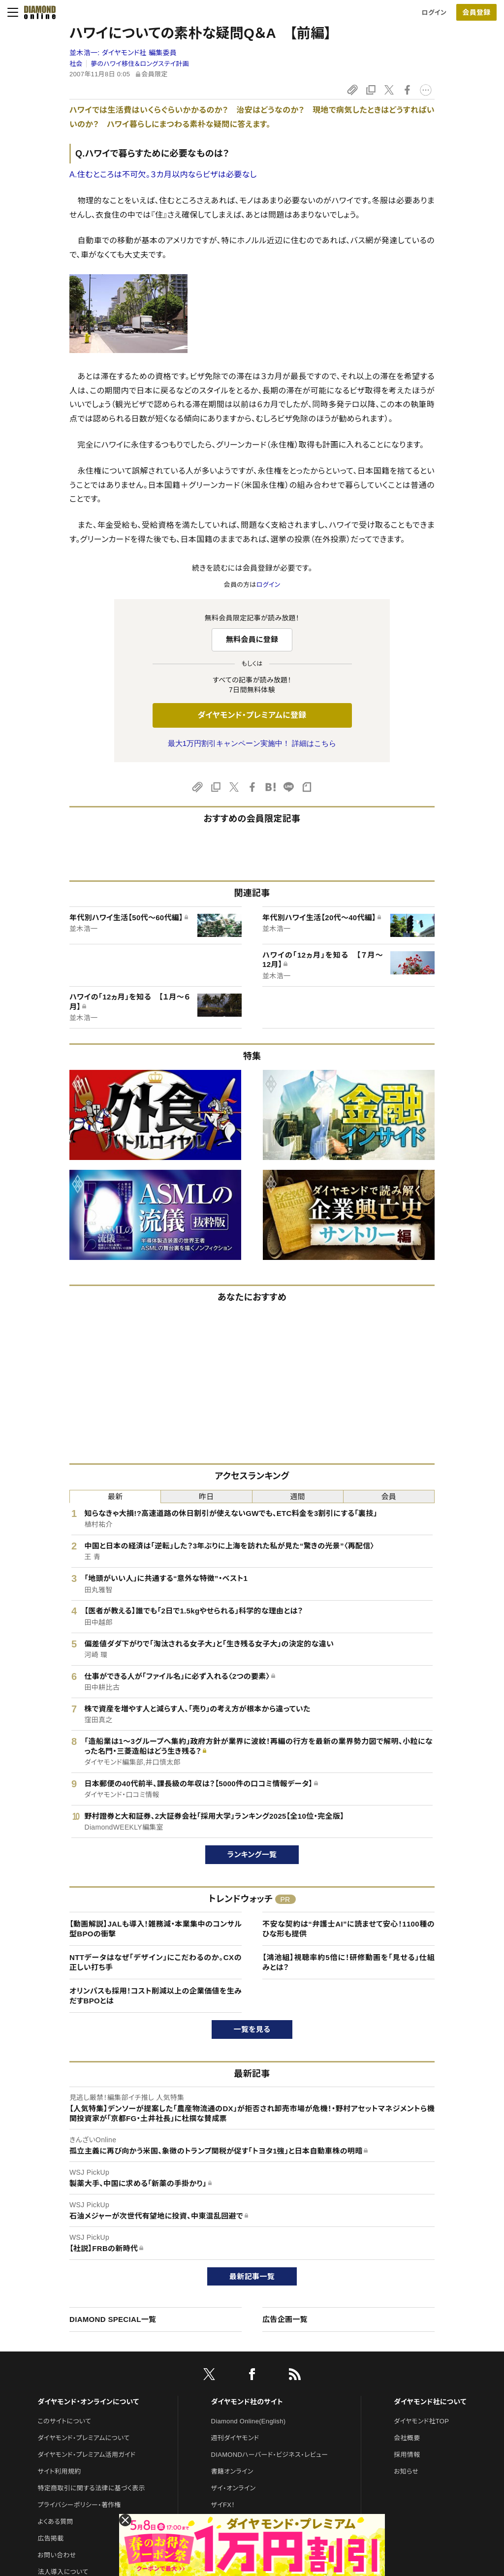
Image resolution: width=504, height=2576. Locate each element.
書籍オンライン (232, 2471)
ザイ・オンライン (233, 2488)
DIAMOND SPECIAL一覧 (112, 2319)
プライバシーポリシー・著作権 (79, 2505)
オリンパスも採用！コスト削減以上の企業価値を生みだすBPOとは (155, 1996)
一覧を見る (252, 2029)
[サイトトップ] (37, 12)
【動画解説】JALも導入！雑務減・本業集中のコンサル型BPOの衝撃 (155, 1929)
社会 (76, 63)
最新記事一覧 (252, 2276)
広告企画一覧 (285, 2319)
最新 (115, 1496)
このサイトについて (64, 2421)
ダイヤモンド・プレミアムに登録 (251, 715)
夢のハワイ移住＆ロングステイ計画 (140, 63)
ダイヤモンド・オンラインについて (88, 2402)
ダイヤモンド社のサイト (247, 2402)
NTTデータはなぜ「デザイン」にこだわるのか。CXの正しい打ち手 (155, 1962)
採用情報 (407, 2454)
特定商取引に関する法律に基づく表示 (91, 2488)
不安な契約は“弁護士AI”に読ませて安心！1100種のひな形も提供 (348, 1929)
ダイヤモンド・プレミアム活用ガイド (86, 2454)
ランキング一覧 (252, 1854)
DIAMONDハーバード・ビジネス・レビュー (269, 2454)
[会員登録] (476, 12)
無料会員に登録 (252, 639)
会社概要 (407, 2438)
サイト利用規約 (59, 2471)
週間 (297, 1496)
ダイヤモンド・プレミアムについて (83, 2438)
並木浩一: (123, 53)
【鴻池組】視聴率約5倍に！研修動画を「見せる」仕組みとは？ (348, 1962)
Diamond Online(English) (248, 2421)
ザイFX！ (223, 2505)
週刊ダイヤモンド (235, 2438)
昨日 (206, 1496)
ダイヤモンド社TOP (421, 2421)
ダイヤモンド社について (430, 2402)
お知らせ (406, 2471)
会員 (389, 1496)
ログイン (434, 12)
